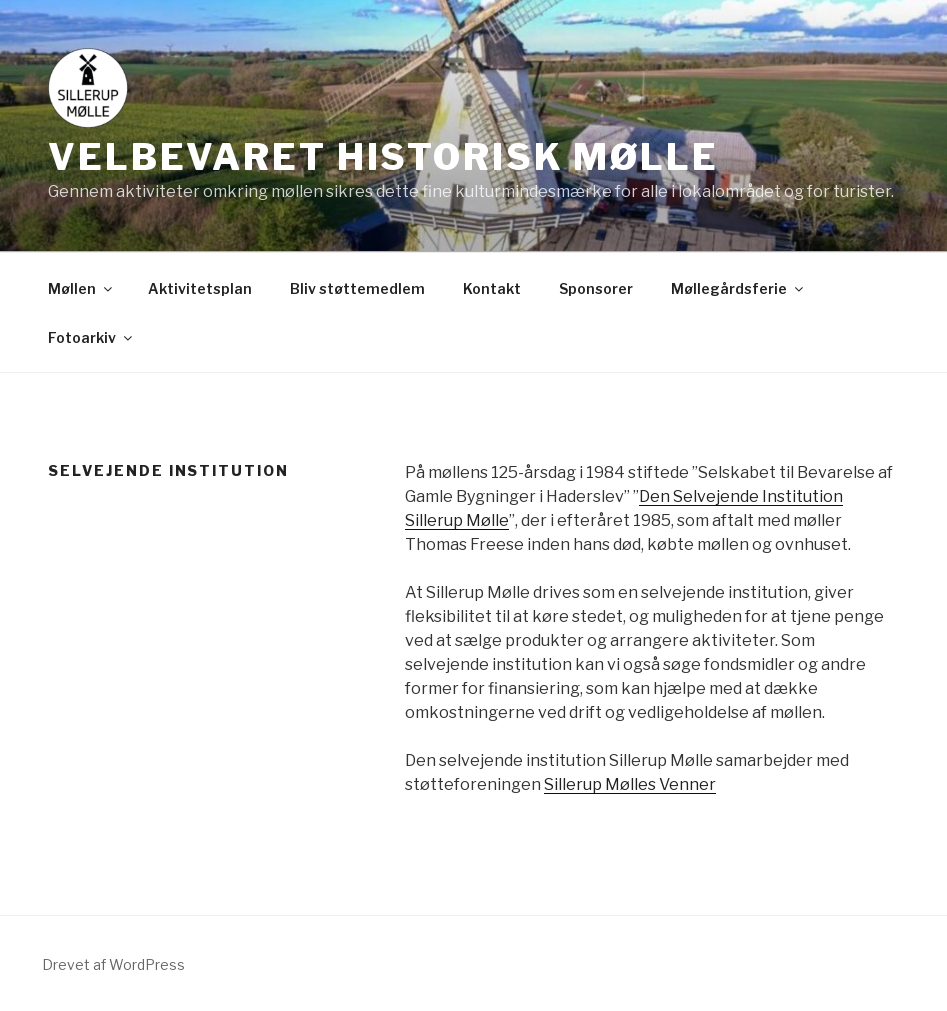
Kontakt (492, 288)
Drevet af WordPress (113, 964)
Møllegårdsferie (738, 288)
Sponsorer (596, 288)
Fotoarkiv (91, 337)
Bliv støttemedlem (357, 288)
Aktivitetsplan (200, 288)
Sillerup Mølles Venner (630, 784)
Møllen (81, 288)
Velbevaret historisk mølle (383, 157)
